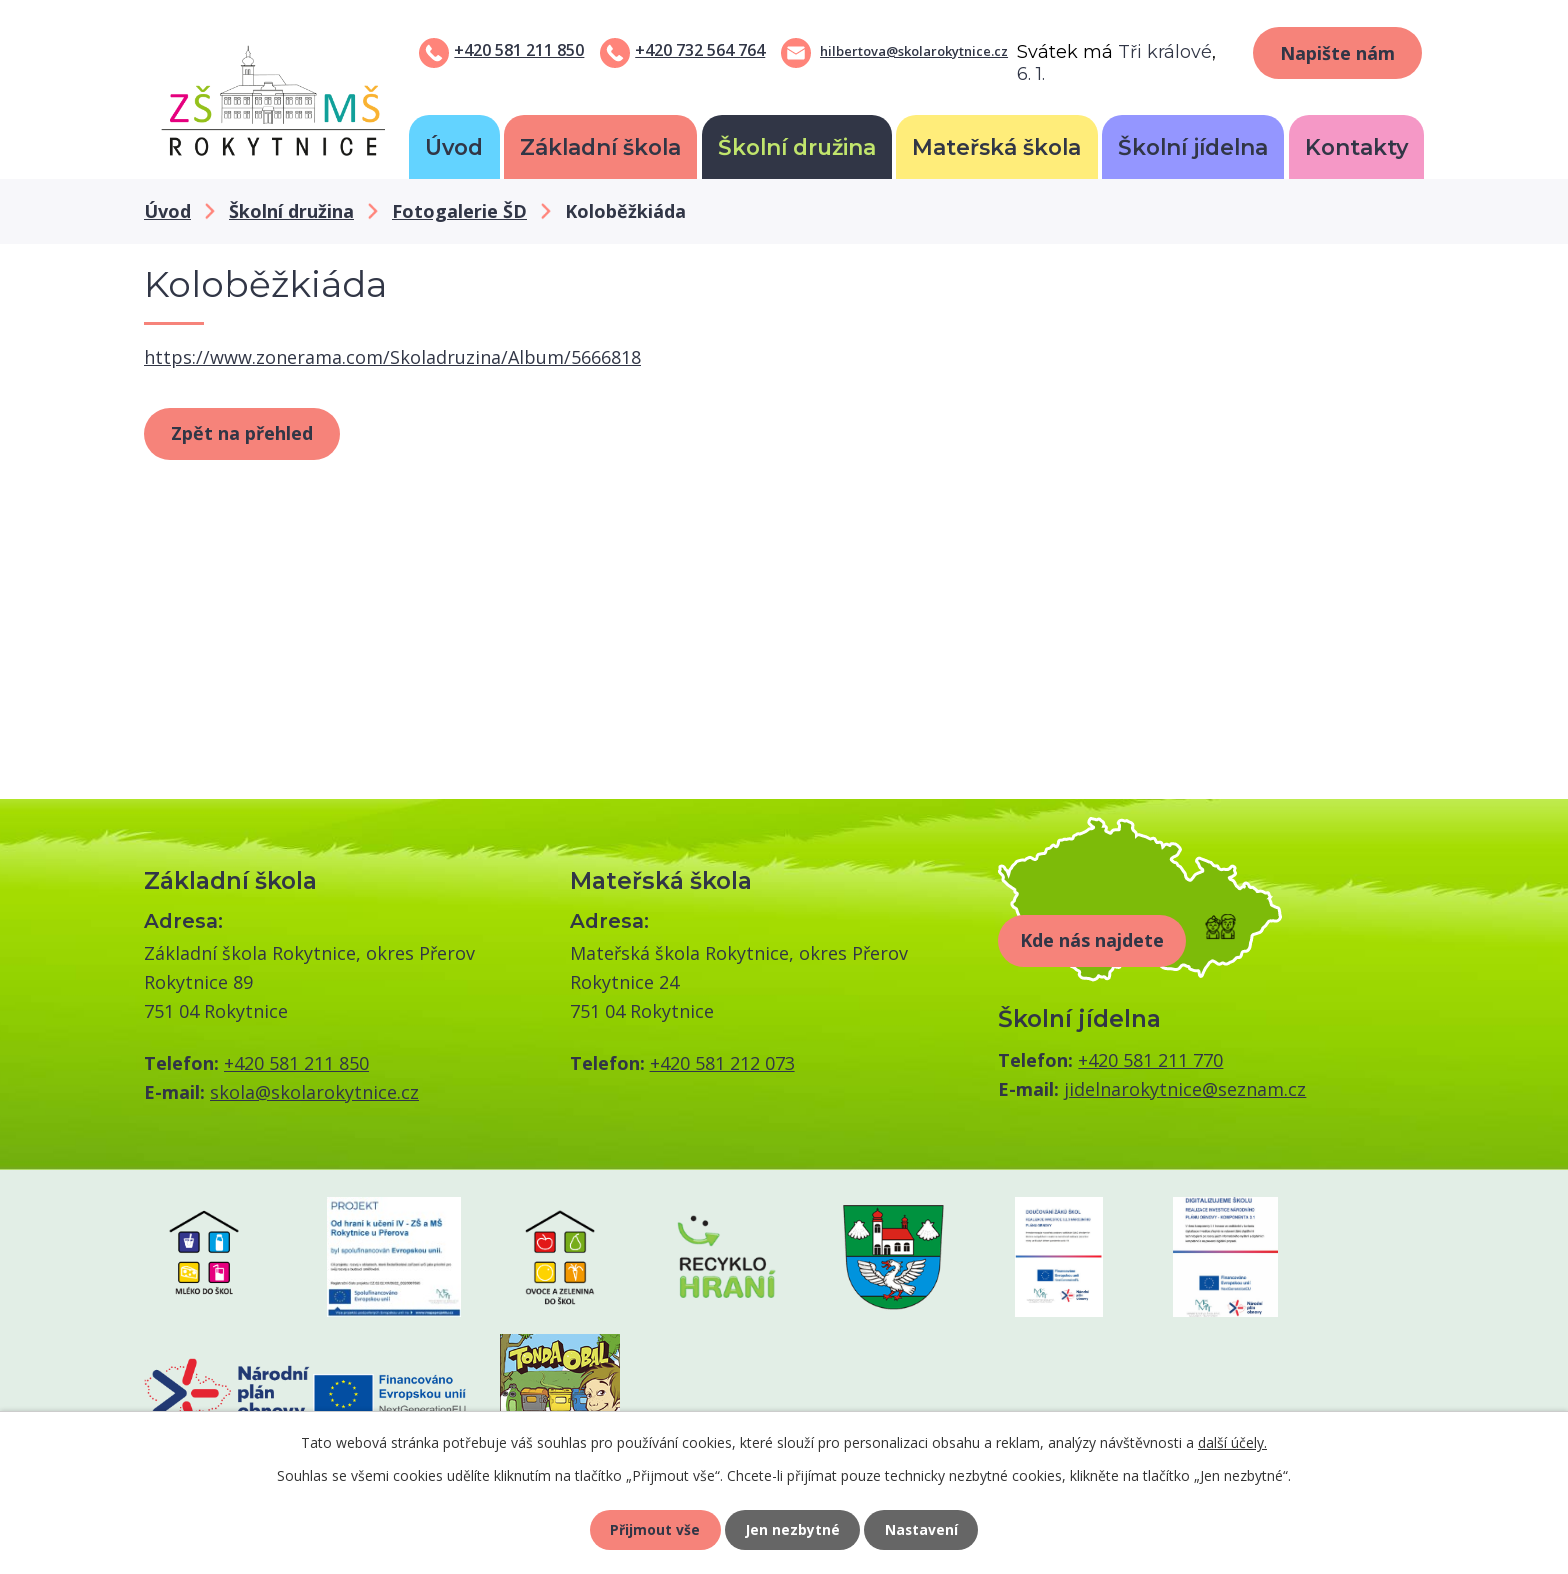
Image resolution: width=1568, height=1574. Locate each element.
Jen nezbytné (792, 1529)
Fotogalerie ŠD (459, 211)
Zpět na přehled (242, 433)
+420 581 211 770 (1150, 1060)
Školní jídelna (1193, 147)
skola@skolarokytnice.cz (314, 1092)
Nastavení (923, 1529)
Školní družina (797, 147)
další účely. (1232, 1441)
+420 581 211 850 (519, 50)
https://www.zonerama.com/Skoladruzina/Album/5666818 (392, 357)
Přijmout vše (654, 1529)
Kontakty (1356, 147)
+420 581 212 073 (722, 1063)
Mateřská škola (996, 147)
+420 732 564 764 (700, 50)
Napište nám (1337, 53)
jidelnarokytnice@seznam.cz (1185, 1089)
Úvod (454, 147)
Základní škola (600, 147)
